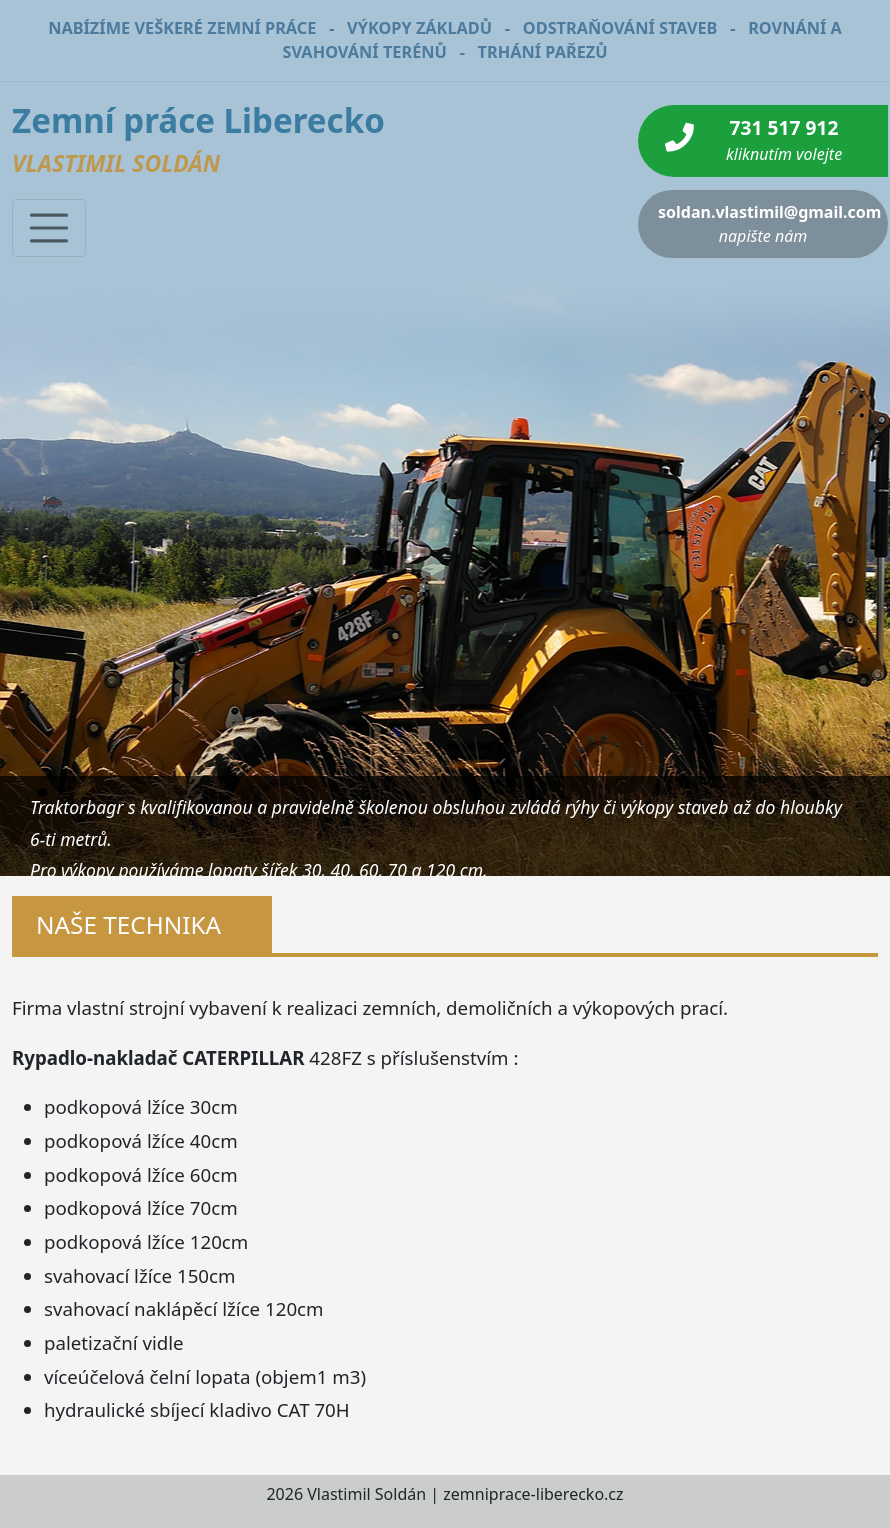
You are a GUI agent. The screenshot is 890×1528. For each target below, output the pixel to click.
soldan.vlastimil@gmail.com (769, 224)
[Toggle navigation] (49, 228)
